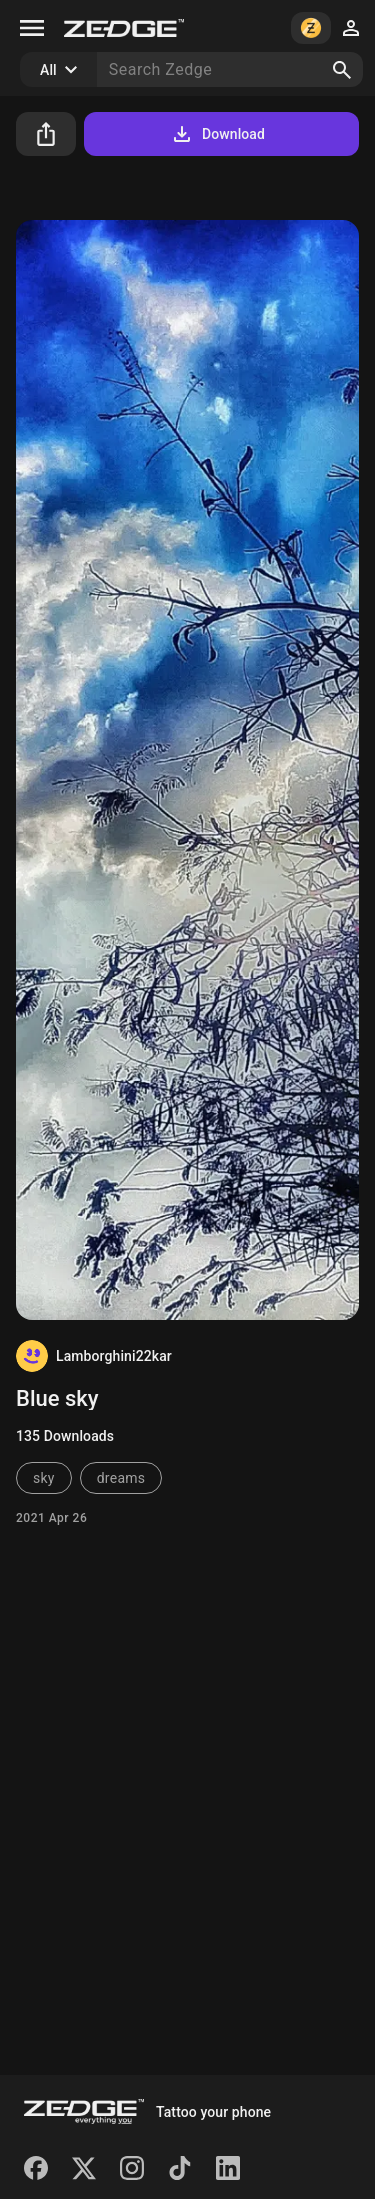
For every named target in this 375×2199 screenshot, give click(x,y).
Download (217, 134)
